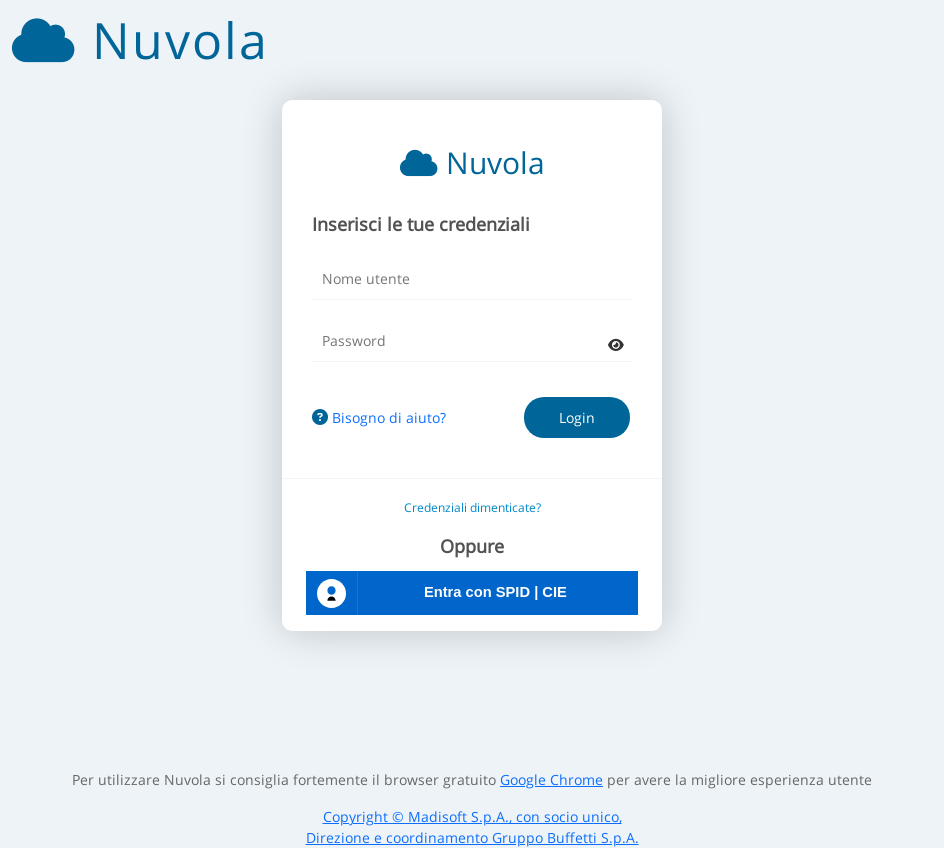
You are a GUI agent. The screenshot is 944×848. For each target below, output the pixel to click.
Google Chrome (551, 779)
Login (577, 417)
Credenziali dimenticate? (472, 507)
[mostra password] (616, 344)
